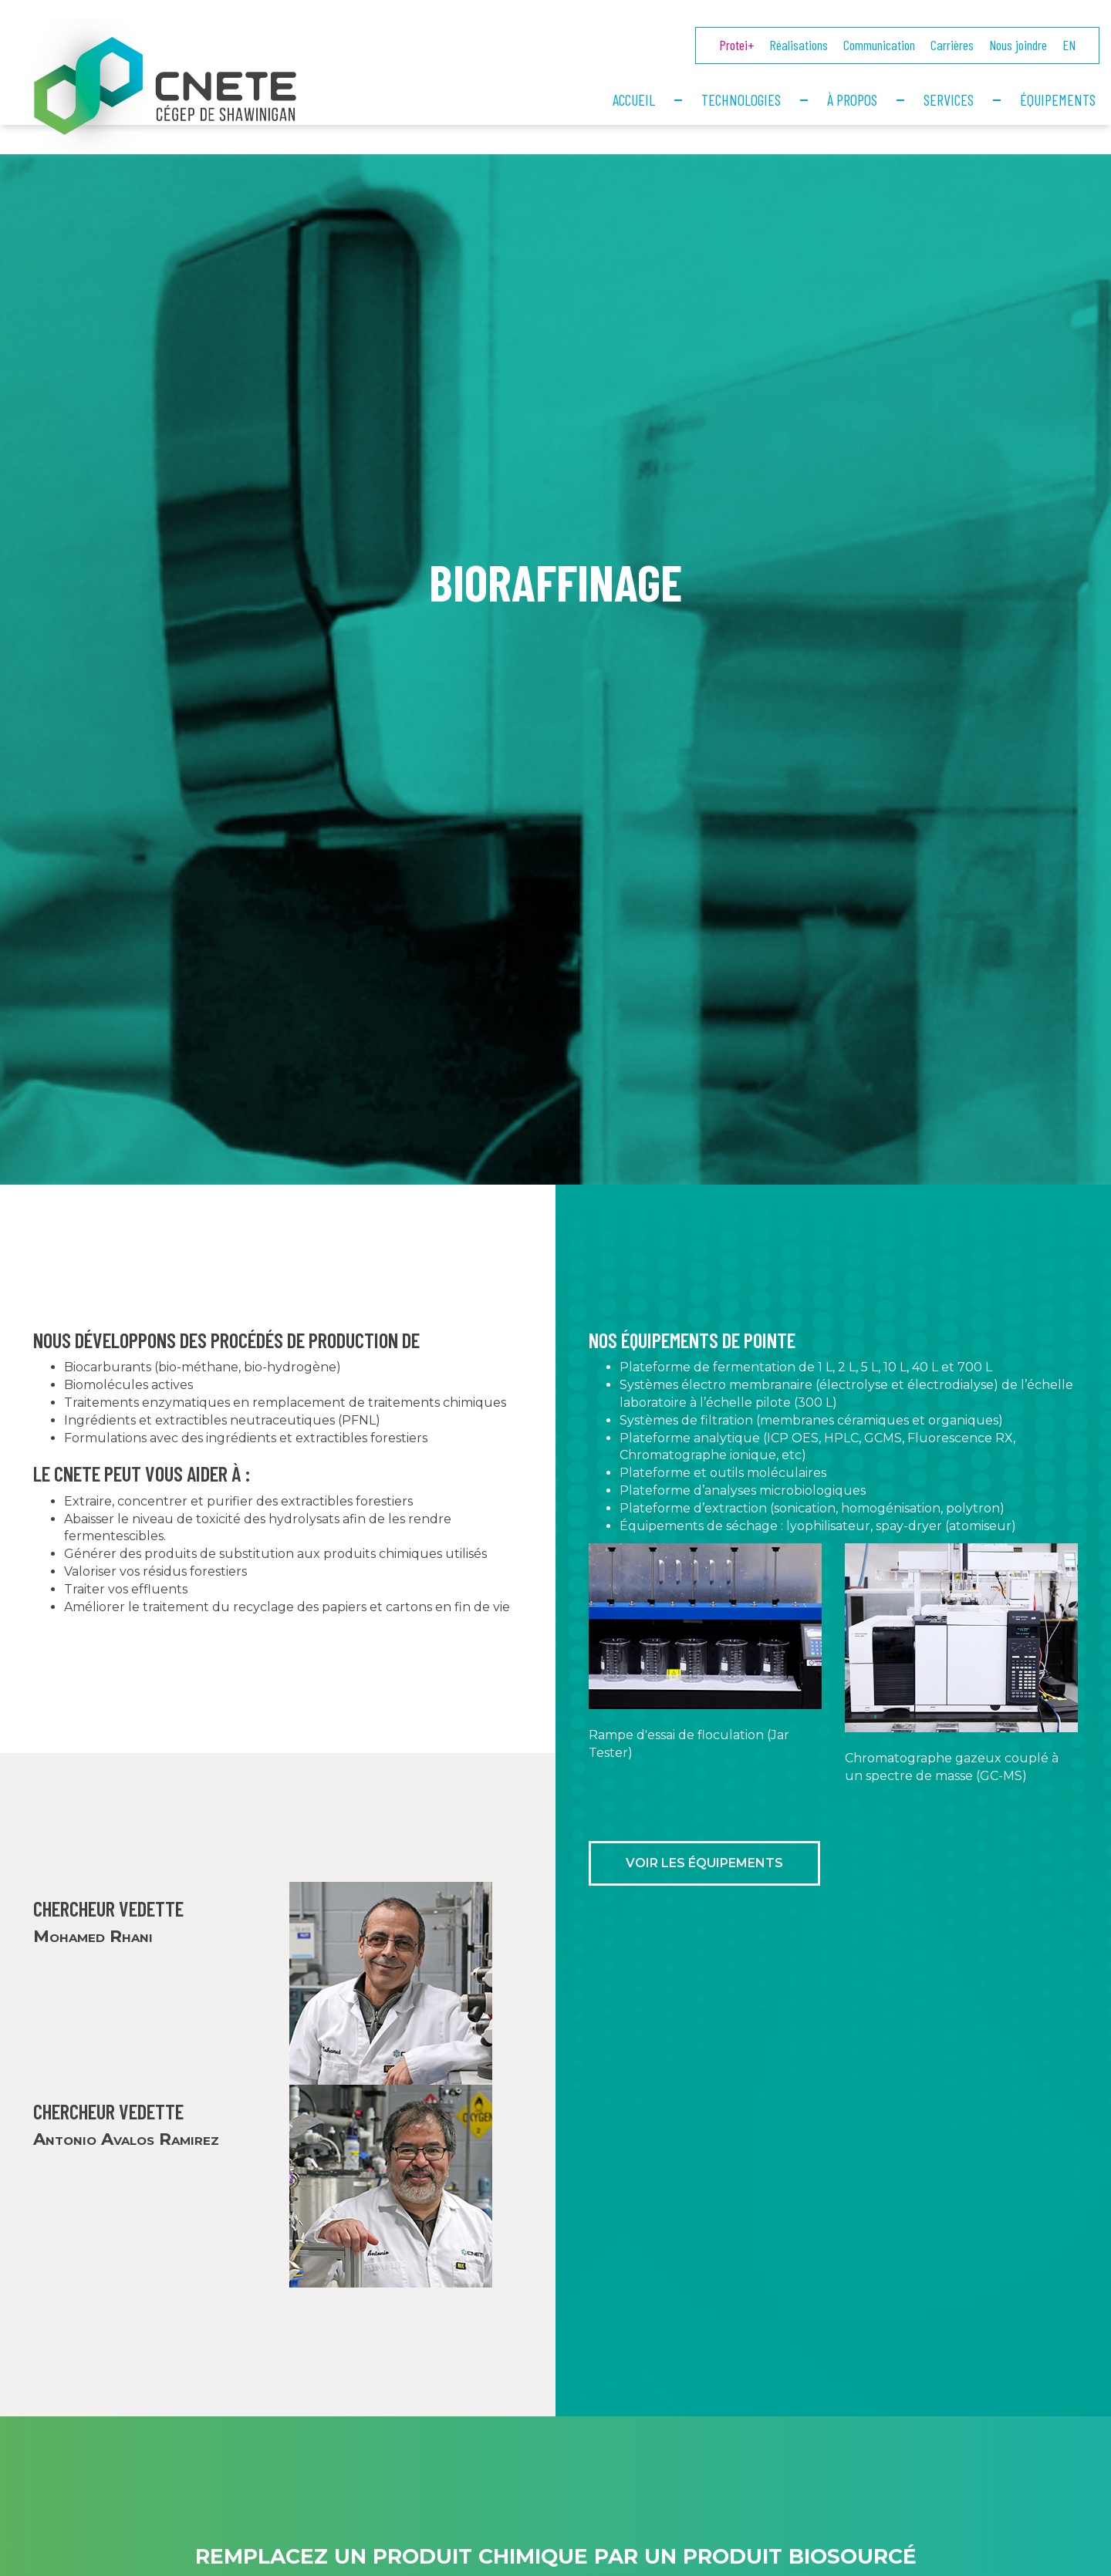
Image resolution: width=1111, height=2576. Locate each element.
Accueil (634, 99)
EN (1069, 44)
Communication (879, 44)
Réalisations (798, 44)
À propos (852, 99)
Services (949, 99)
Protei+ (736, 44)
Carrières (952, 44)
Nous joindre (1018, 44)
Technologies (741, 99)
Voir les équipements (704, 1892)
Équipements (1058, 99)
